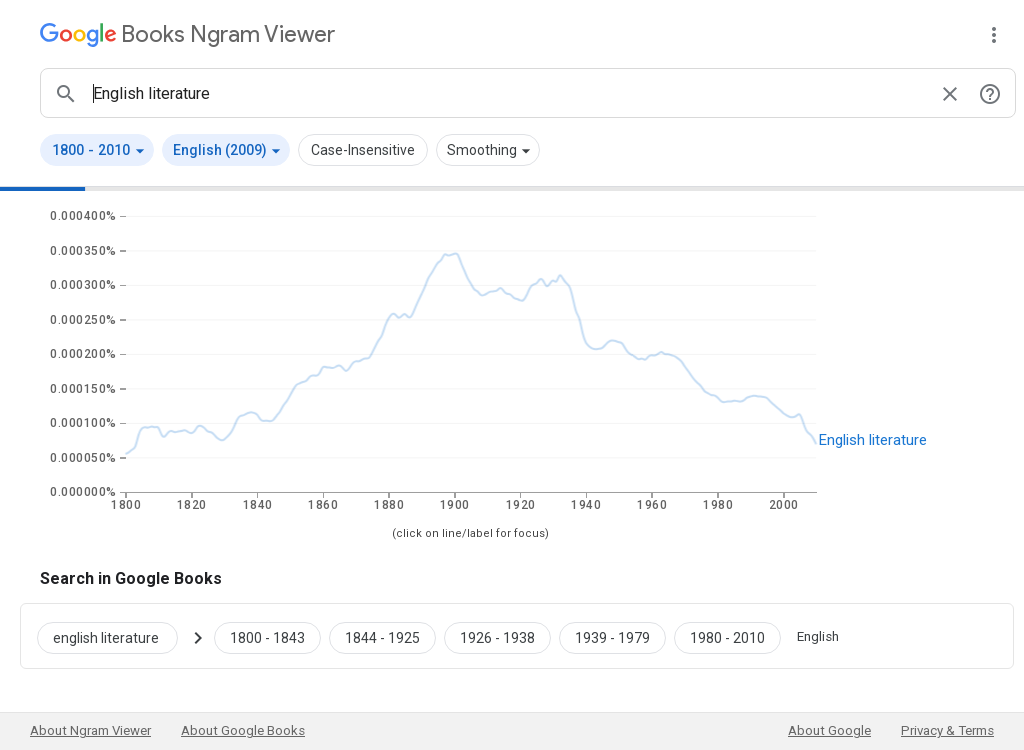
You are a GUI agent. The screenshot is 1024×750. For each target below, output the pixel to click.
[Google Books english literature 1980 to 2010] (727, 636)
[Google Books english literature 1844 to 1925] (382, 636)
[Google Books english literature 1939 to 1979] (612, 636)
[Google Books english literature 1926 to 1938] (497, 636)
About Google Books (243, 730)
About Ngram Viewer (90, 730)
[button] (97, 150)
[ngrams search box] (508, 93)
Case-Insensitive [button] (363, 150)
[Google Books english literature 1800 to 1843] (267, 636)
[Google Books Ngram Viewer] (187, 34)
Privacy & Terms (947, 730)
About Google (829, 730)
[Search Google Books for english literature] (115, 636)
